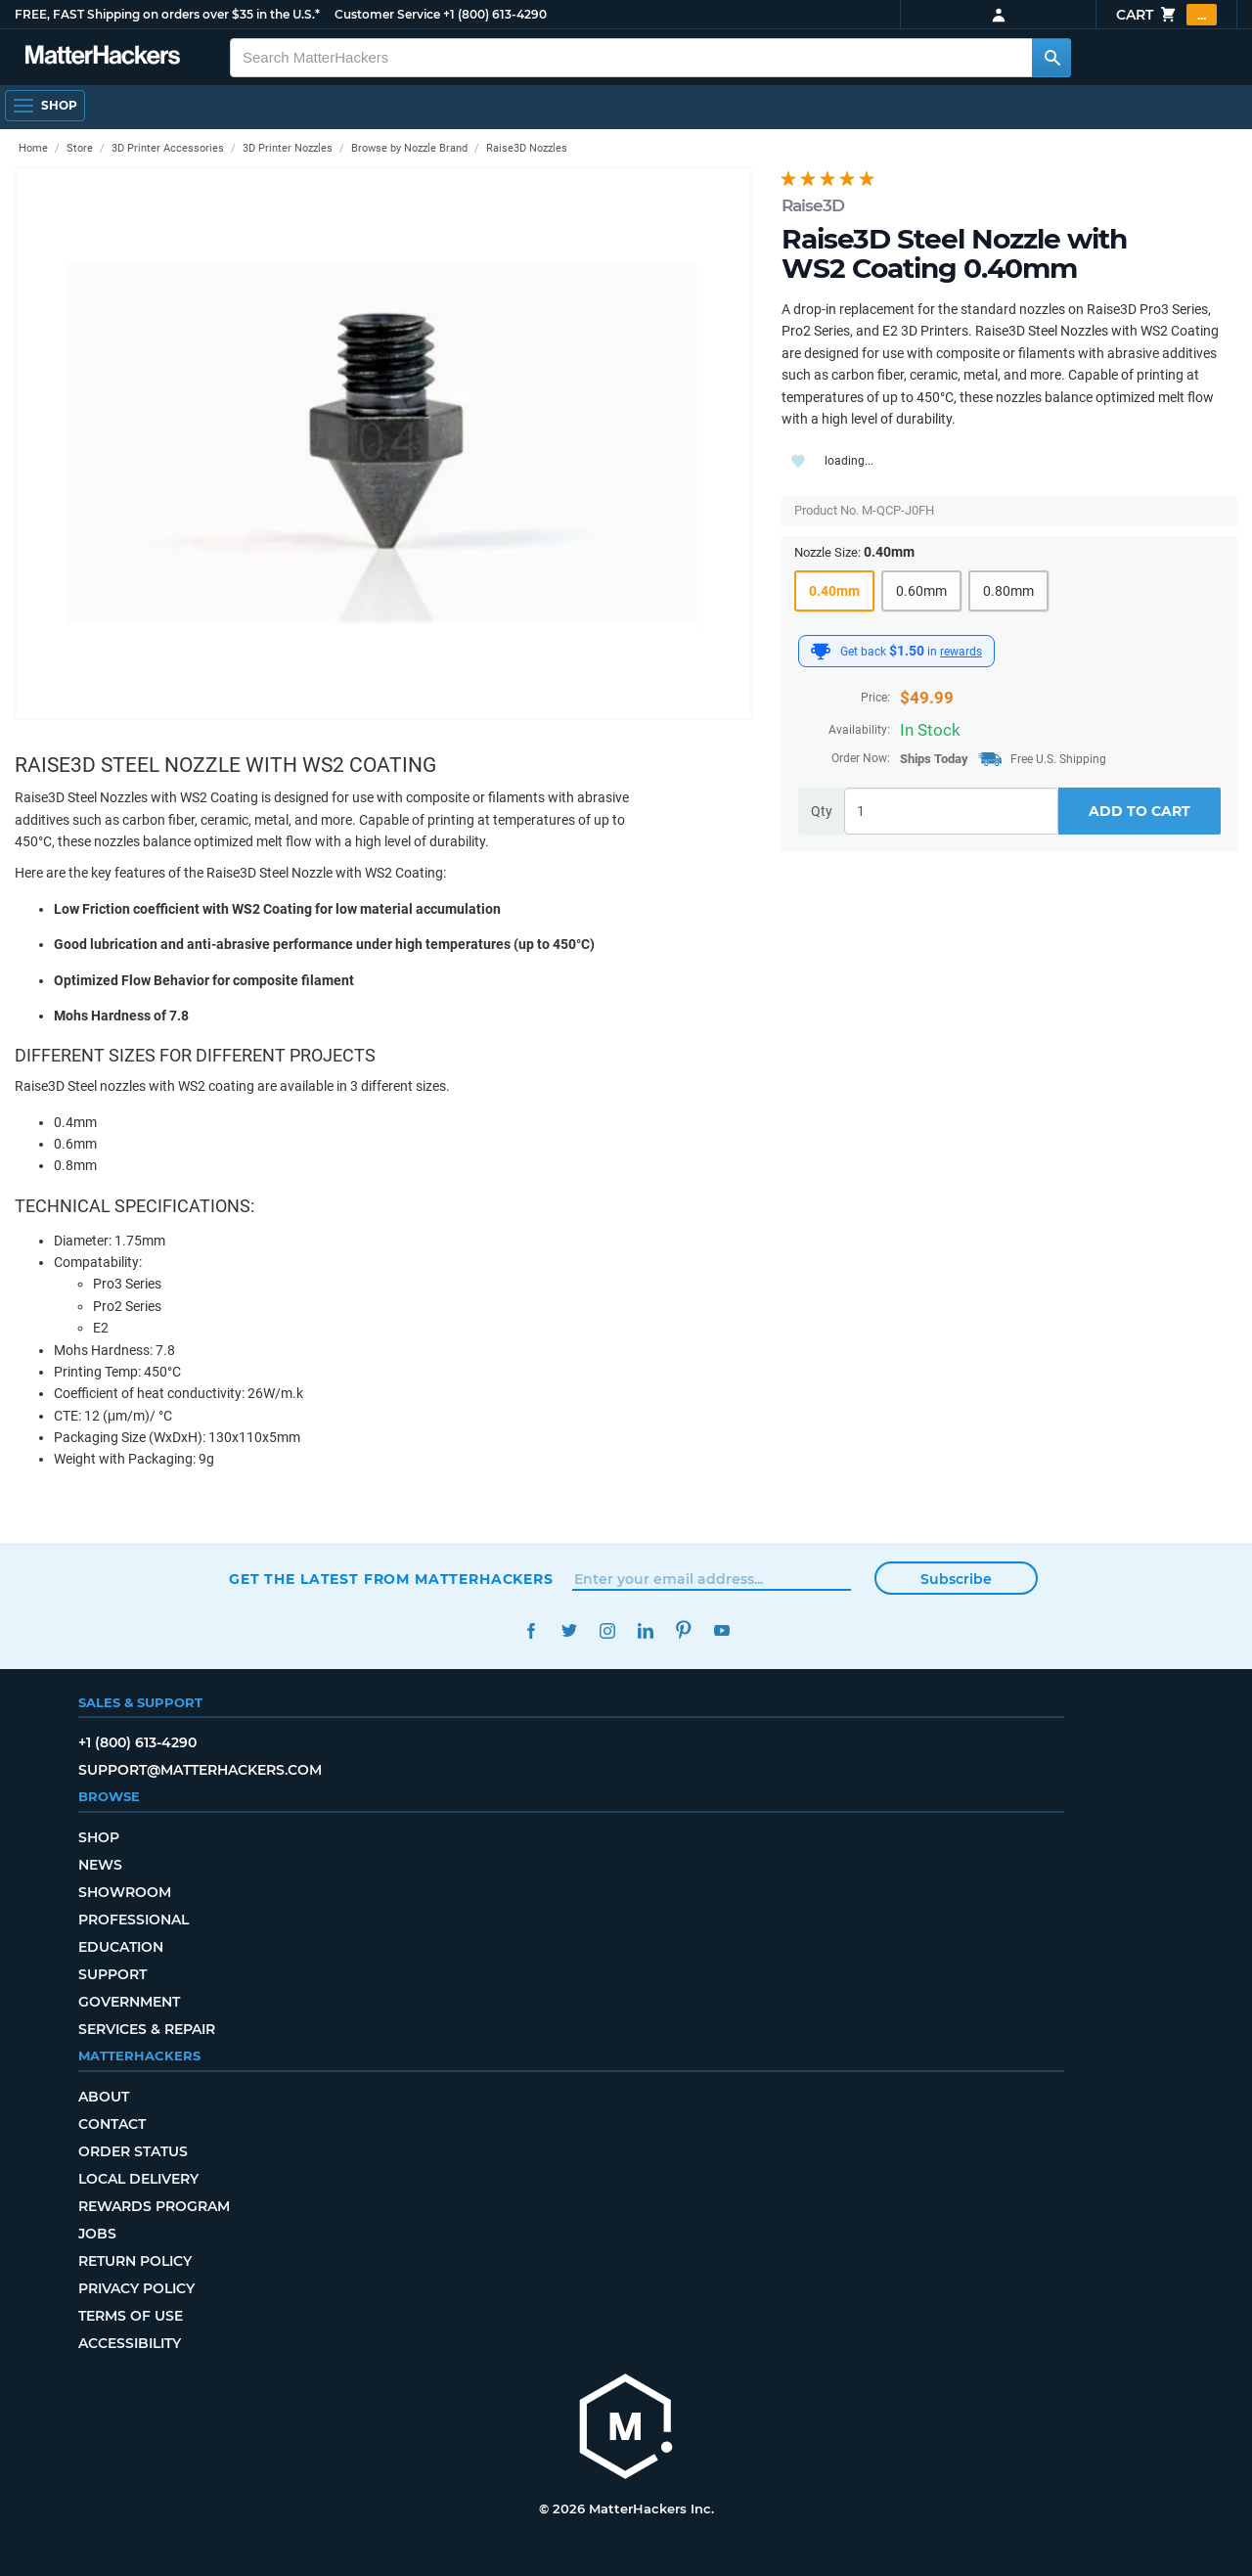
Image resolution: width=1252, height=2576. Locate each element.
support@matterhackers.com (200, 1770)
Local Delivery (138, 2179)
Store (80, 148)
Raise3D (813, 205)
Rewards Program (154, 2206)
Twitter (569, 1630)
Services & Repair (146, 2029)
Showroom (124, 1892)
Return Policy (135, 2261)
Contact (112, 2124)
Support (112, 1974)
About (103, 2096)
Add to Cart (1139, 811)
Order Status (133, 2151)
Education (120, 1947)
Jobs (97, 2233)
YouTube (721, 1630)
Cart (1166, 14)
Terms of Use (130, 2316)
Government (129, 2002)
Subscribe (956, 1579)
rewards (961, 651)
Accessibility (129, 2343)
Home (33, 148)
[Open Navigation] (45, 105)
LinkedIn (645, 1630)
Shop (98, 1837)
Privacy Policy (136, 2288)
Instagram (607, 1630)
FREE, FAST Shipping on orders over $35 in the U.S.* (167, 14)
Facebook (531, 1630)
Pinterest (683, 1630)
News (100, 1865)
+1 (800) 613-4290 (495, 14)
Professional (133, 1919)
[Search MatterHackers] (1051, 57)
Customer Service (387, 14)
